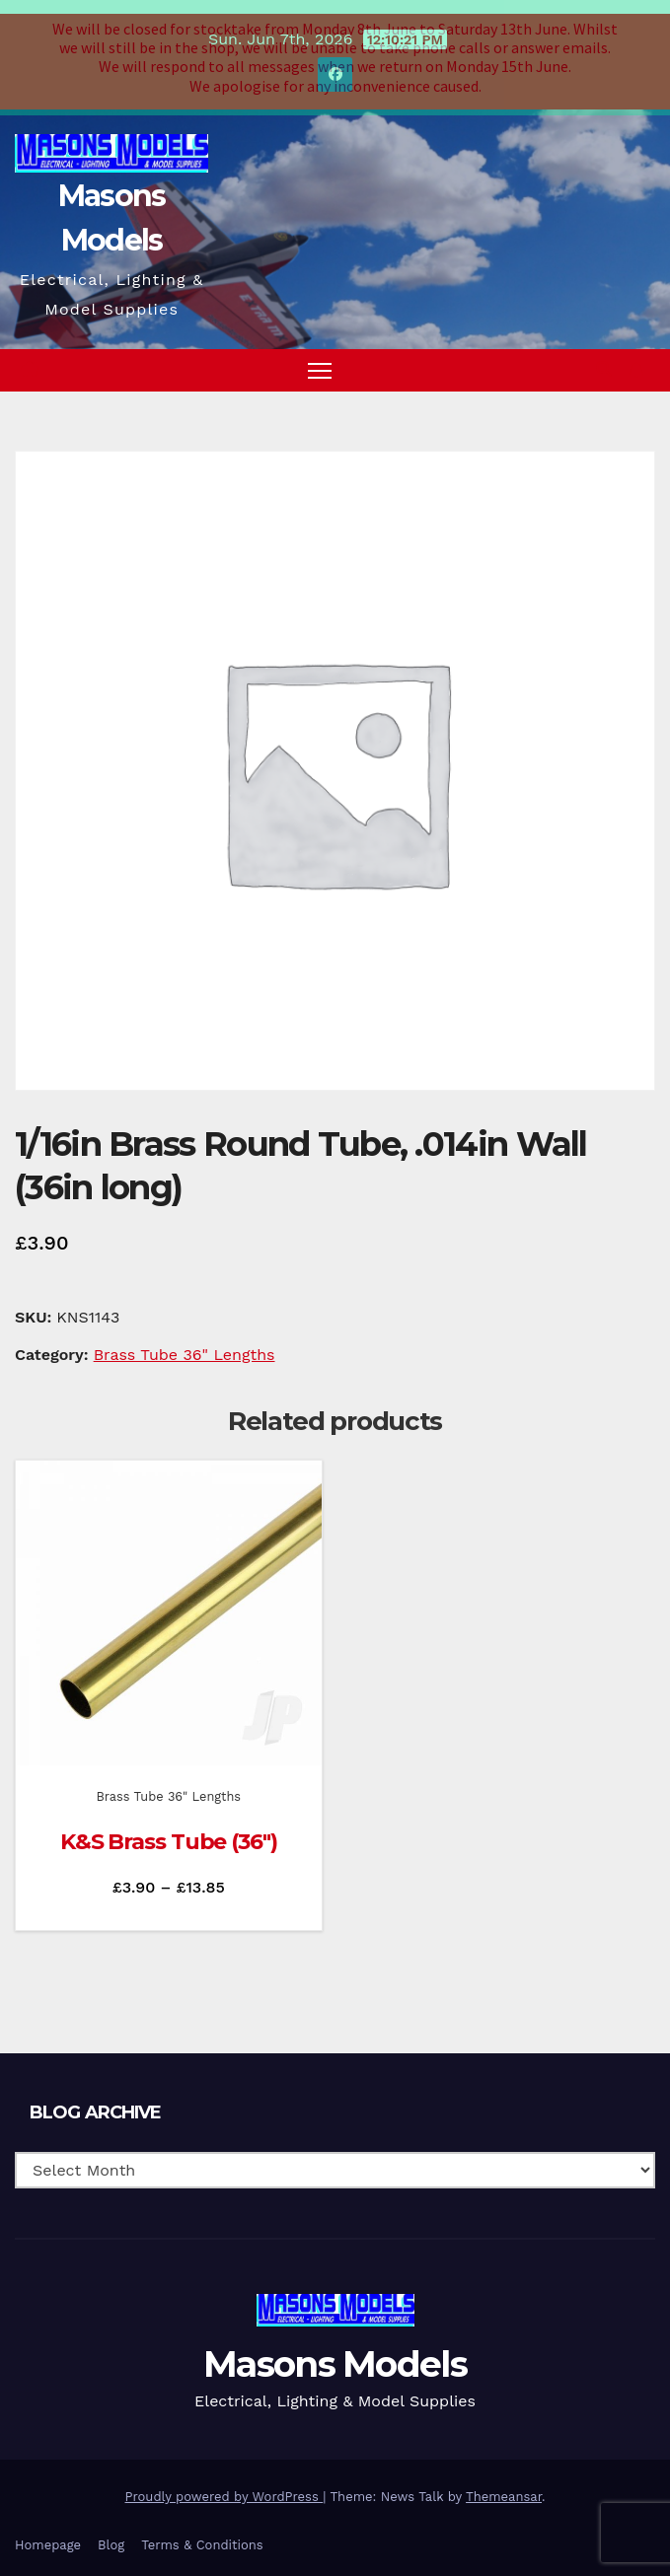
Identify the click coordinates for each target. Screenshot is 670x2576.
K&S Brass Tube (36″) (168, 1831)
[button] (604, 358)
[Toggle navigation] (319, 358)
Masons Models (335, 2352)
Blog (111, 2533)
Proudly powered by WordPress (224, 2484)
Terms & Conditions (201, 2533)
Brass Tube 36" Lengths (184, 1342)
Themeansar (504, 2484)
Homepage (48, 2533)
